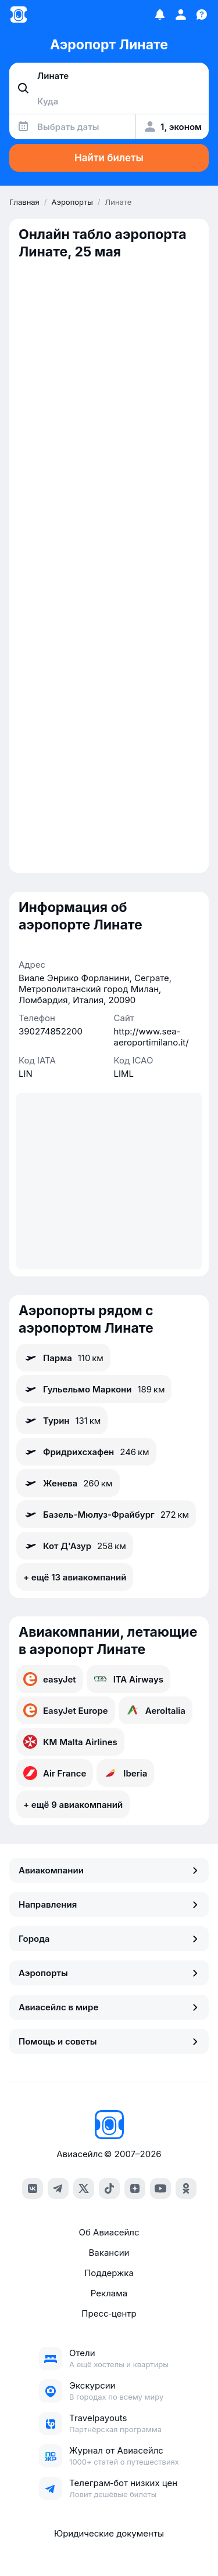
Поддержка (109, 2272)
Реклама (109, 2293)
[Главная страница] (18, 14)
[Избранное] (160, 14)
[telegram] (58, 2188)
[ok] (186, 2188)
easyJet (49, 1679)
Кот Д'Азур (74, 1546)
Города (109, 1938)
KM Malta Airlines (70, 1742)
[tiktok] (109, 2188)
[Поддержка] (202, 14)
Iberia (125, 1773)
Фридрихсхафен (86, 1452)
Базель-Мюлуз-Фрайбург (106, 1514)
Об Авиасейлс (108, 2232)
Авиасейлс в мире (109, 2007)
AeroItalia (155, 1710)
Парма (63, 1358)
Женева (68, 1483)
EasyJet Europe (65, 1710)
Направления (109, 1904)
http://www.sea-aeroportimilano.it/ (151, 1037)
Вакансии (109, 2252)
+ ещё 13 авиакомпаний (74, 1577)
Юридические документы (109, 2533)
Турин (62, 1420)
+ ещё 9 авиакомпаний (73, 1804)
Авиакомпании (109, 1870)
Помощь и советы (109, 2041)
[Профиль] (181, 14)
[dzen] (135, 2188)
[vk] (33, 2188)
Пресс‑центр (108, 2313)
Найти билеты (109, 158)
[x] (84, 2188)
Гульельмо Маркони (94, 1389)
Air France (54, 1773)
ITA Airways (128, 1679)
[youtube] (160, 2188)
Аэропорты (109, 1972)
